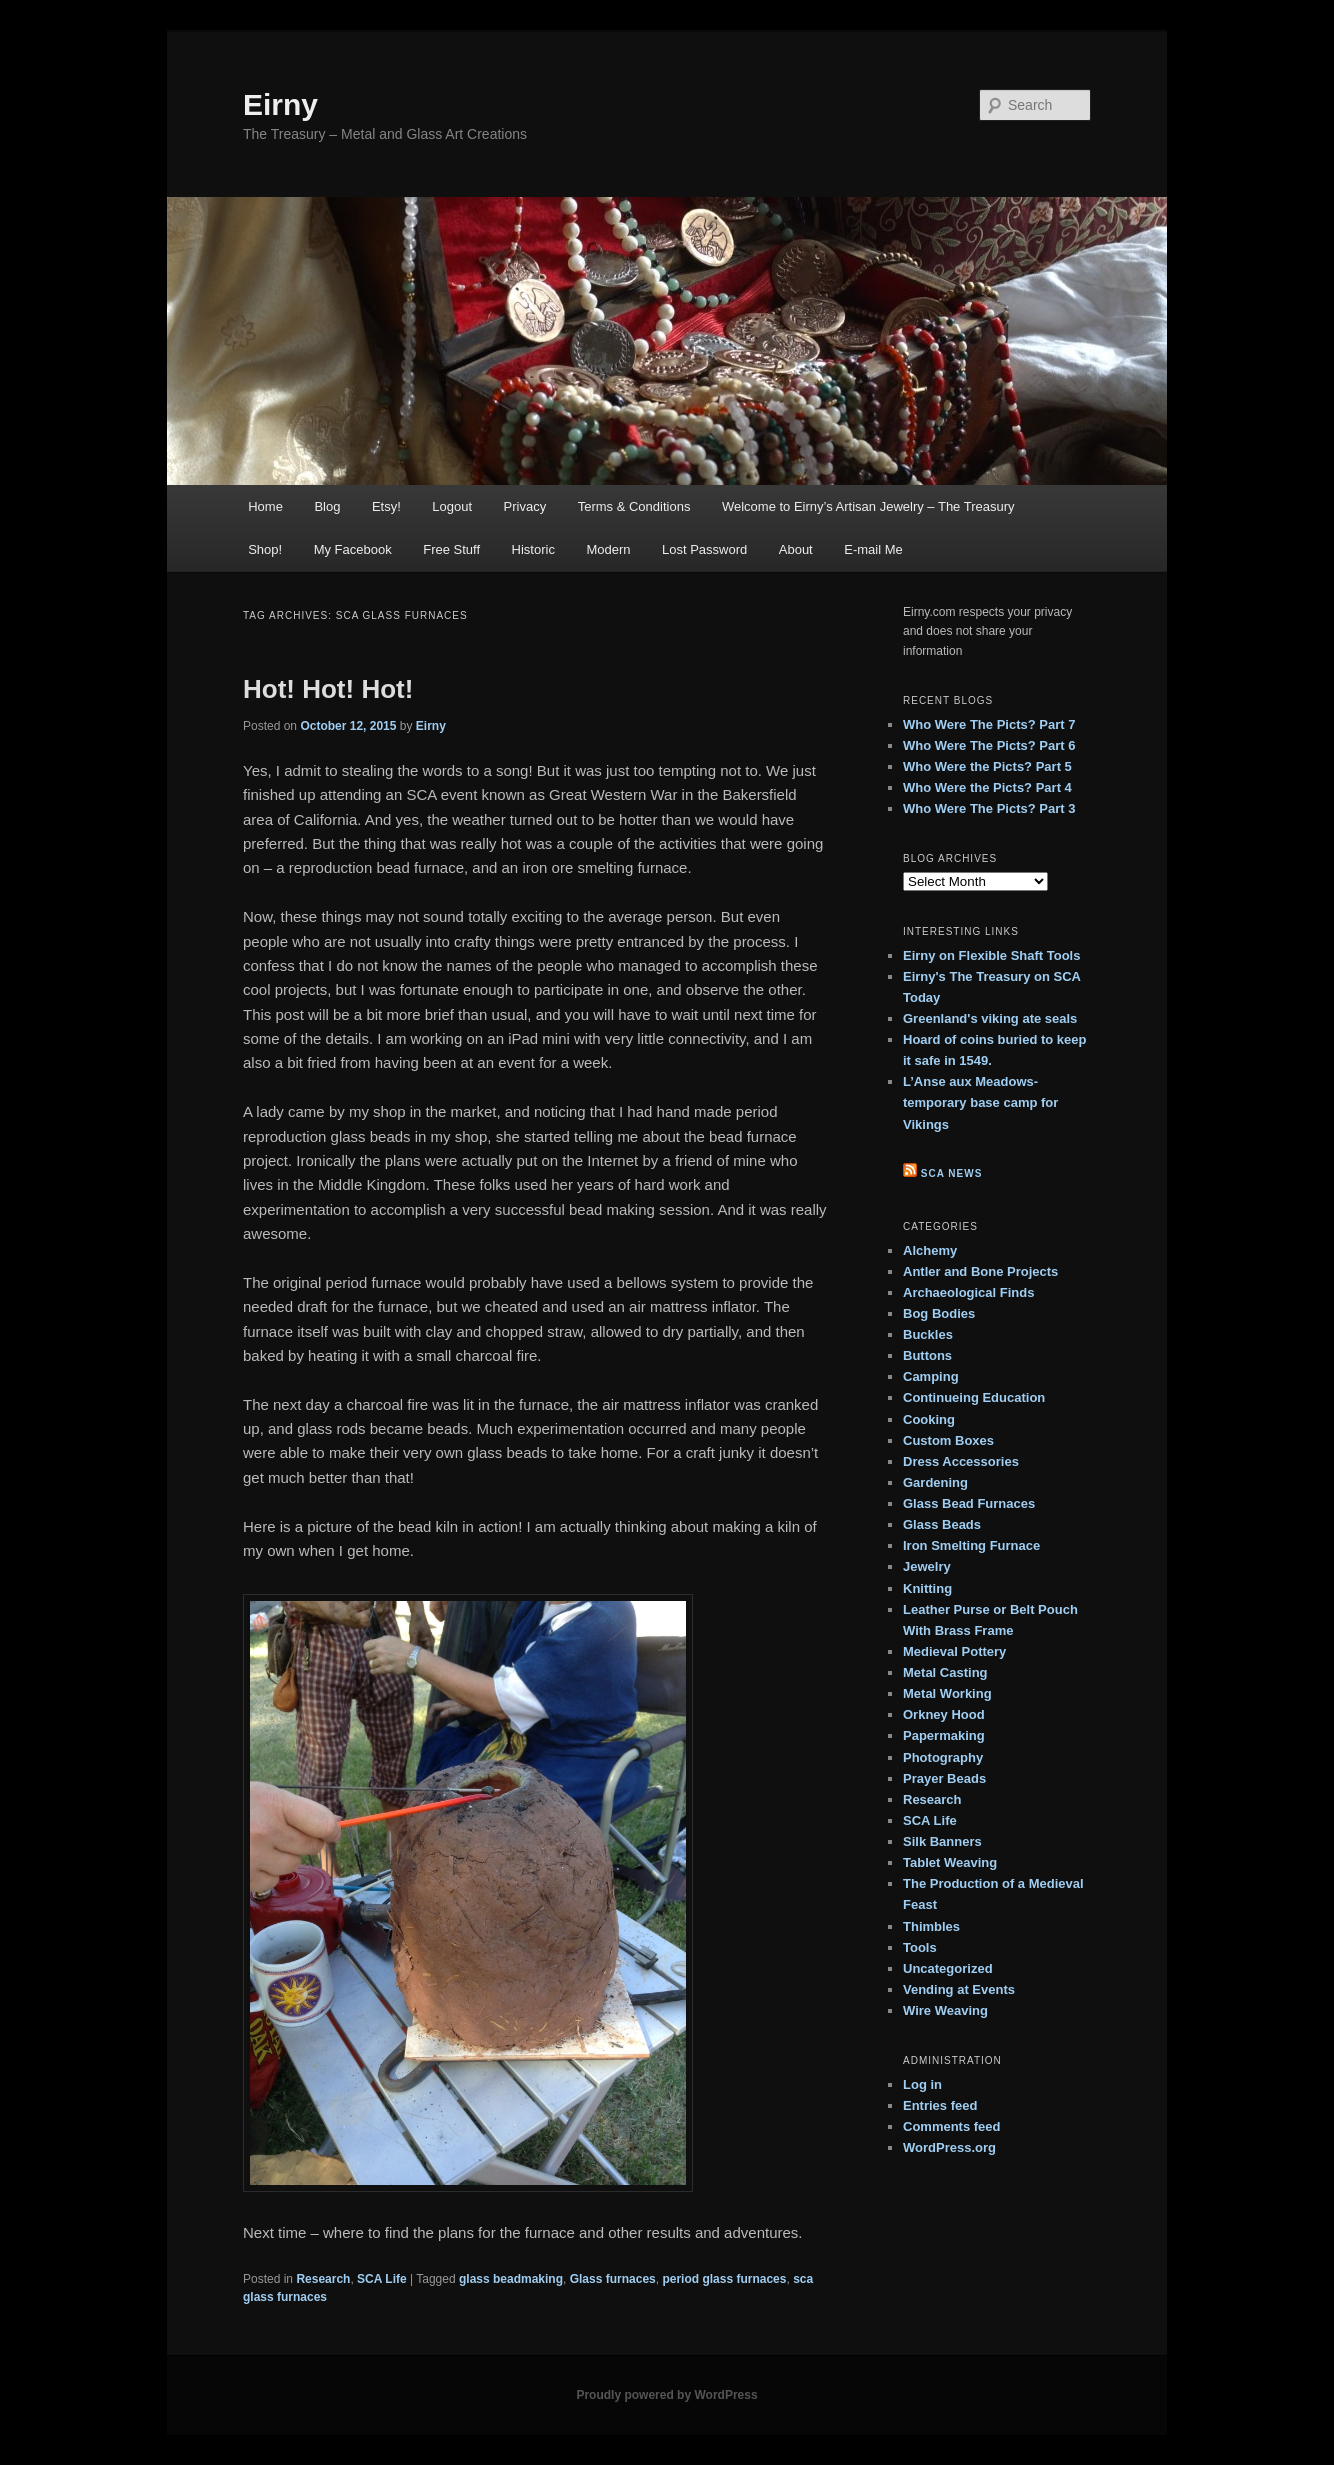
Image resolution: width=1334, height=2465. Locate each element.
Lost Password (704, 549)
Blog (327, 506)
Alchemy (930, 1250)
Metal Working (947, 1693)
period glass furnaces (724, 2279)
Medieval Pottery (954, 1651)
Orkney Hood (944, 1714)
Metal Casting (945, 1672)
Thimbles (931, 1926)
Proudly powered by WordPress (666, 2395)
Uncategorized (948, 1968)
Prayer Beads (944, 1778)
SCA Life (382, 2279)
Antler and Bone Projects (980, 1271)
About (796, 549)
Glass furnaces (613, 2279)
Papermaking (944, 1735)
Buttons (927, 1355)
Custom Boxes (948, 1440)
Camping (931, 1376)
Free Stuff (451, 549)
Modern (608, 549)
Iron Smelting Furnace (971, 1545)
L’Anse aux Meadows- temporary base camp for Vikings (980, 1102)
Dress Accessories (961, 1461)
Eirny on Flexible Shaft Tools (991, 955)
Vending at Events (959, 1989)
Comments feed (952, 2126)
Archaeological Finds (968, 1292)
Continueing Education (974, 1397)
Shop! (265, 549)
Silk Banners (942, 1841)
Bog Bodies (939, 1313)
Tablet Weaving (950, 1862)
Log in (922, 2084)
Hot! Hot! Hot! (328, 689)
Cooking (929, 1419)
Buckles (928, 1334)
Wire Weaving (945, 2010)
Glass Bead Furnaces (969, 1503)
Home (265, 506)
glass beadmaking (511, 2279)
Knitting (927, 1588)
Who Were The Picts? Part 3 (989, 808)
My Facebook (353, 549)
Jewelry (927, 1566)
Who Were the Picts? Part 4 (987, 787)
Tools (920, 1947)
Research (323, 2279)
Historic (533, 549)
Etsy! (386, 506)
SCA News (952, 1173)
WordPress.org (949, 2147)
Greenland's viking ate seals (990, 1018)
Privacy (525, 506)
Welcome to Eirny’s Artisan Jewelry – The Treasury (868, 506)
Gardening (935, 1482)
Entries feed (940, 2105)
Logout (452, 506)
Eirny (280, 104)
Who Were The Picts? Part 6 (989, 745)
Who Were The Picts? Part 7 (989, 724)
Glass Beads (942, 1524)
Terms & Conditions (634, 506)
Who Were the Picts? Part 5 (987, 766)
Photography (943, 1757)
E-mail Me (873, 549)
